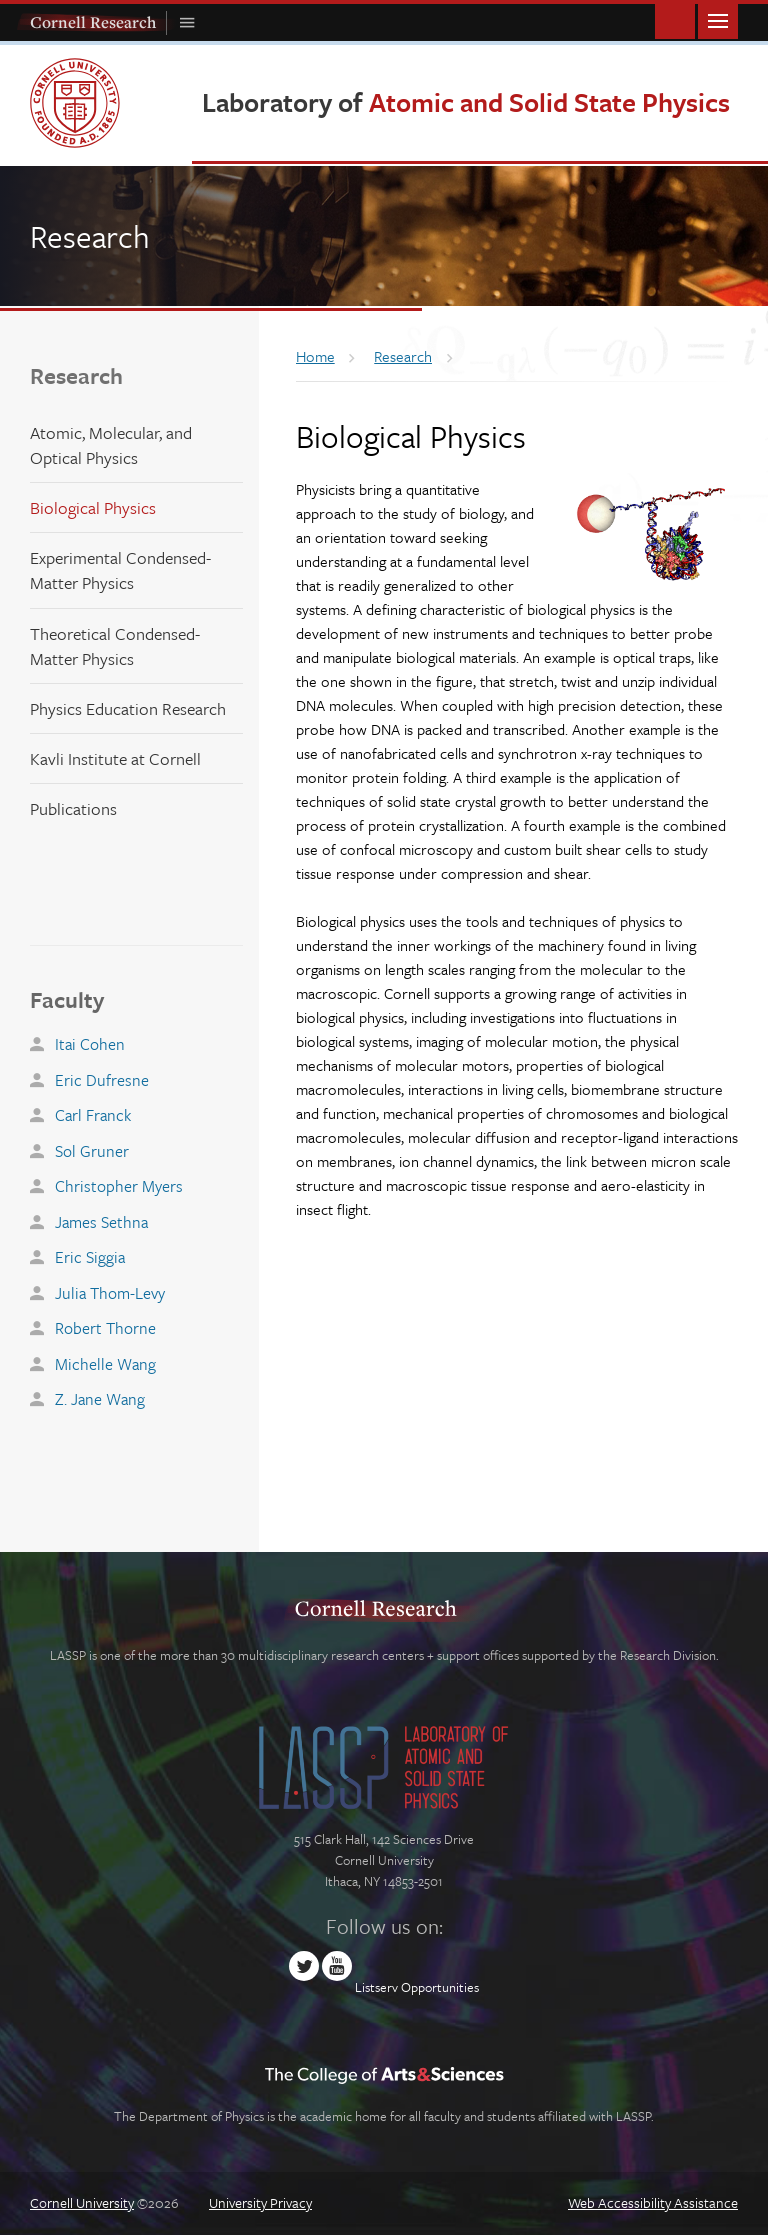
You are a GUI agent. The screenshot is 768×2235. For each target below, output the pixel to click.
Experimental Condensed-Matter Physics (120, 570)
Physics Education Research (128, 708)
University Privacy (260, 2202)
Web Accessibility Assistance (653, 2202)
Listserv (376, 1987)
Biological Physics (93, 507)
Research (76, 375)
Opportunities (440, 1987)
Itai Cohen (90, 1044)
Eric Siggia (90, 1257)
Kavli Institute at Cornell (115, 758)
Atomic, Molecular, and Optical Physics (111, 445)
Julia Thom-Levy (110, 1293)
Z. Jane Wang (100, 1399)
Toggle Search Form (675, 19)
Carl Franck (93, 1115)
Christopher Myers (119, 1186)
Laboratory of (466, 102)
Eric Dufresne (102, 1080)
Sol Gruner (92, 1151)
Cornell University (82, 2202)
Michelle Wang (105, 1364)
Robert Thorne (105, 1328)
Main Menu (718, 19)
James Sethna (101, 1222)
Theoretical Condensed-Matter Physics (115, 646)
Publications (73, 808)
